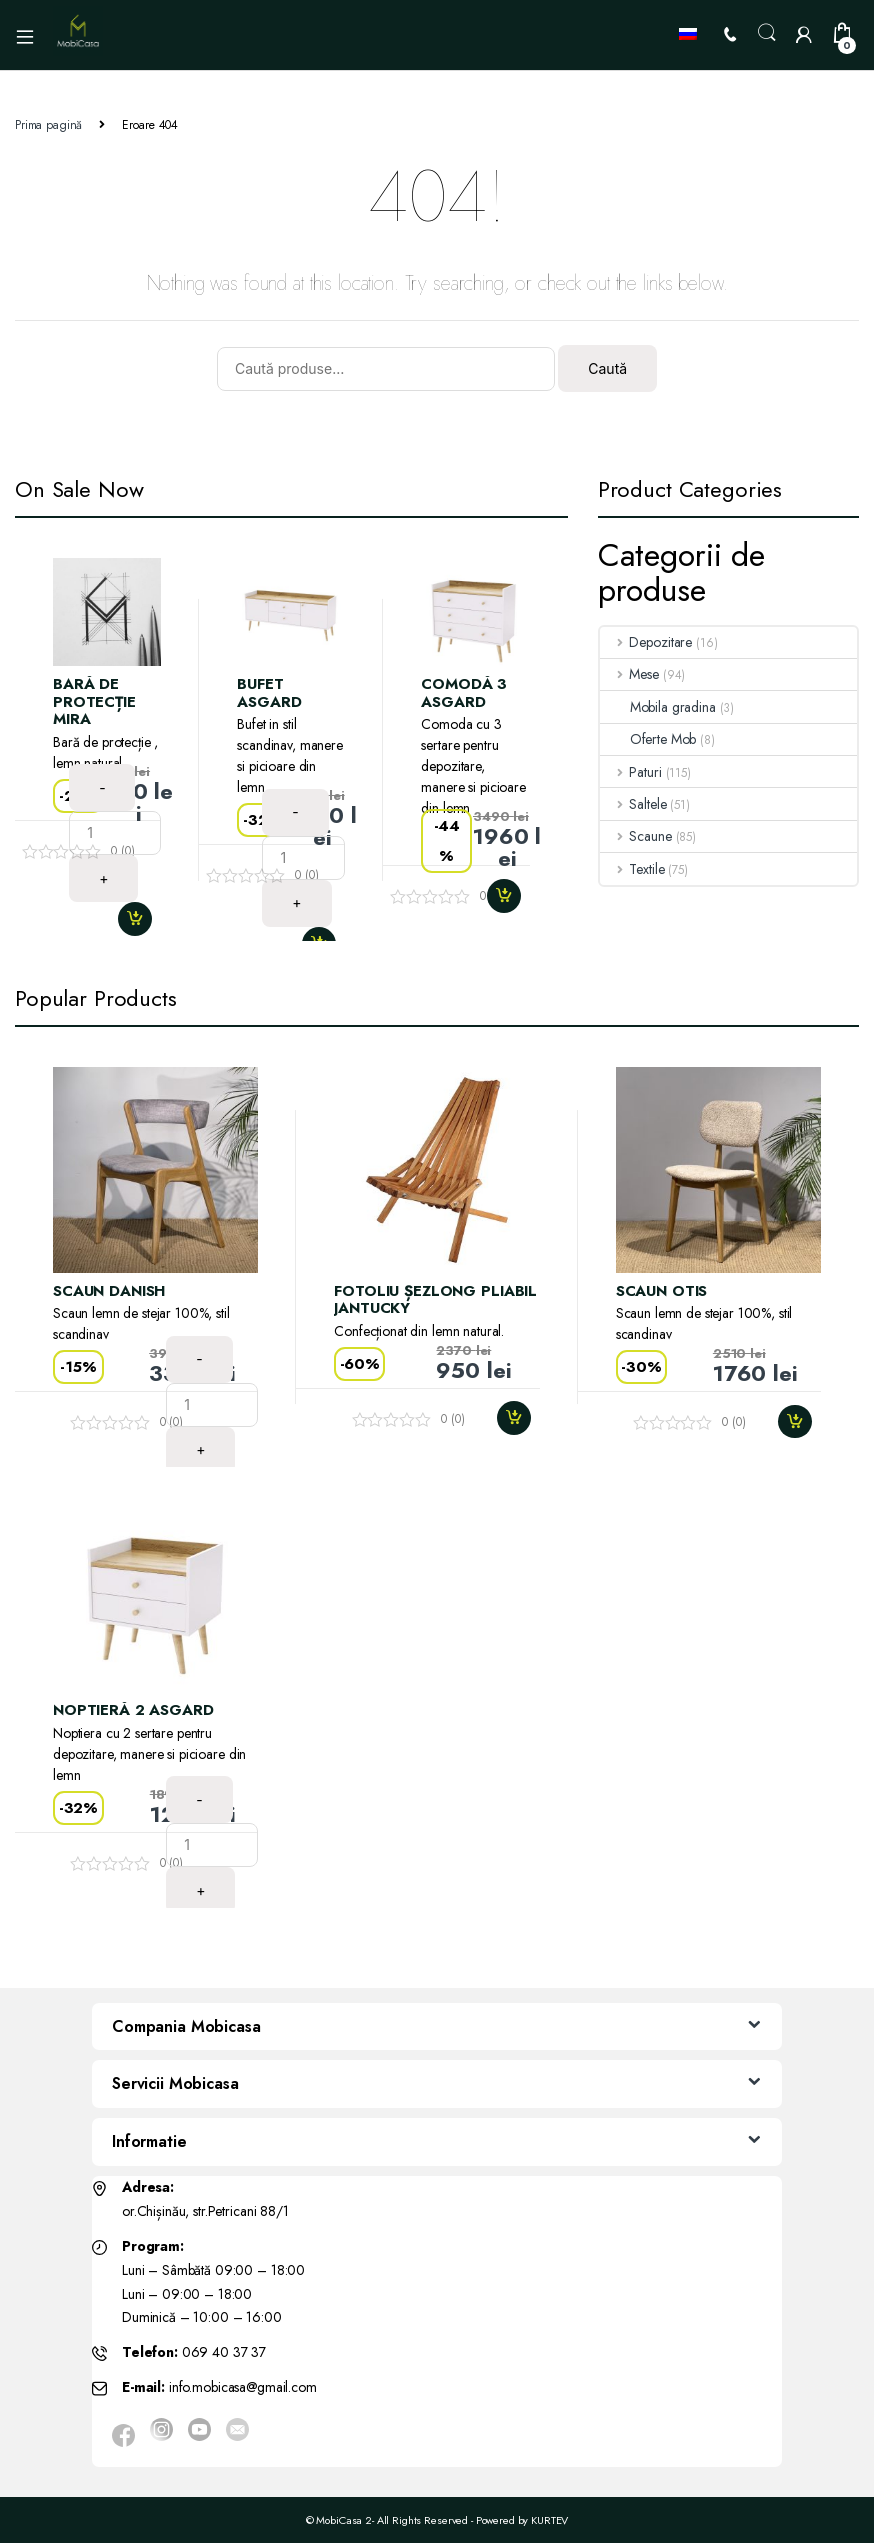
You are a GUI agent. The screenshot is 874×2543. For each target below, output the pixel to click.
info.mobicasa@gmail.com (243, 2387)
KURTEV (549, 2520)
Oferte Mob (648, 739)
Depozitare (646, 642)
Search (767, 33)
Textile (632, 869)
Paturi (631, 772)
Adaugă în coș (143, 919)
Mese (629, 674)
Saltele (633, 804)
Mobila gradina (658, 707)
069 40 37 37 (224, 2352)
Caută (607, 368)
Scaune (636, 836)
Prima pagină (48, 125)
